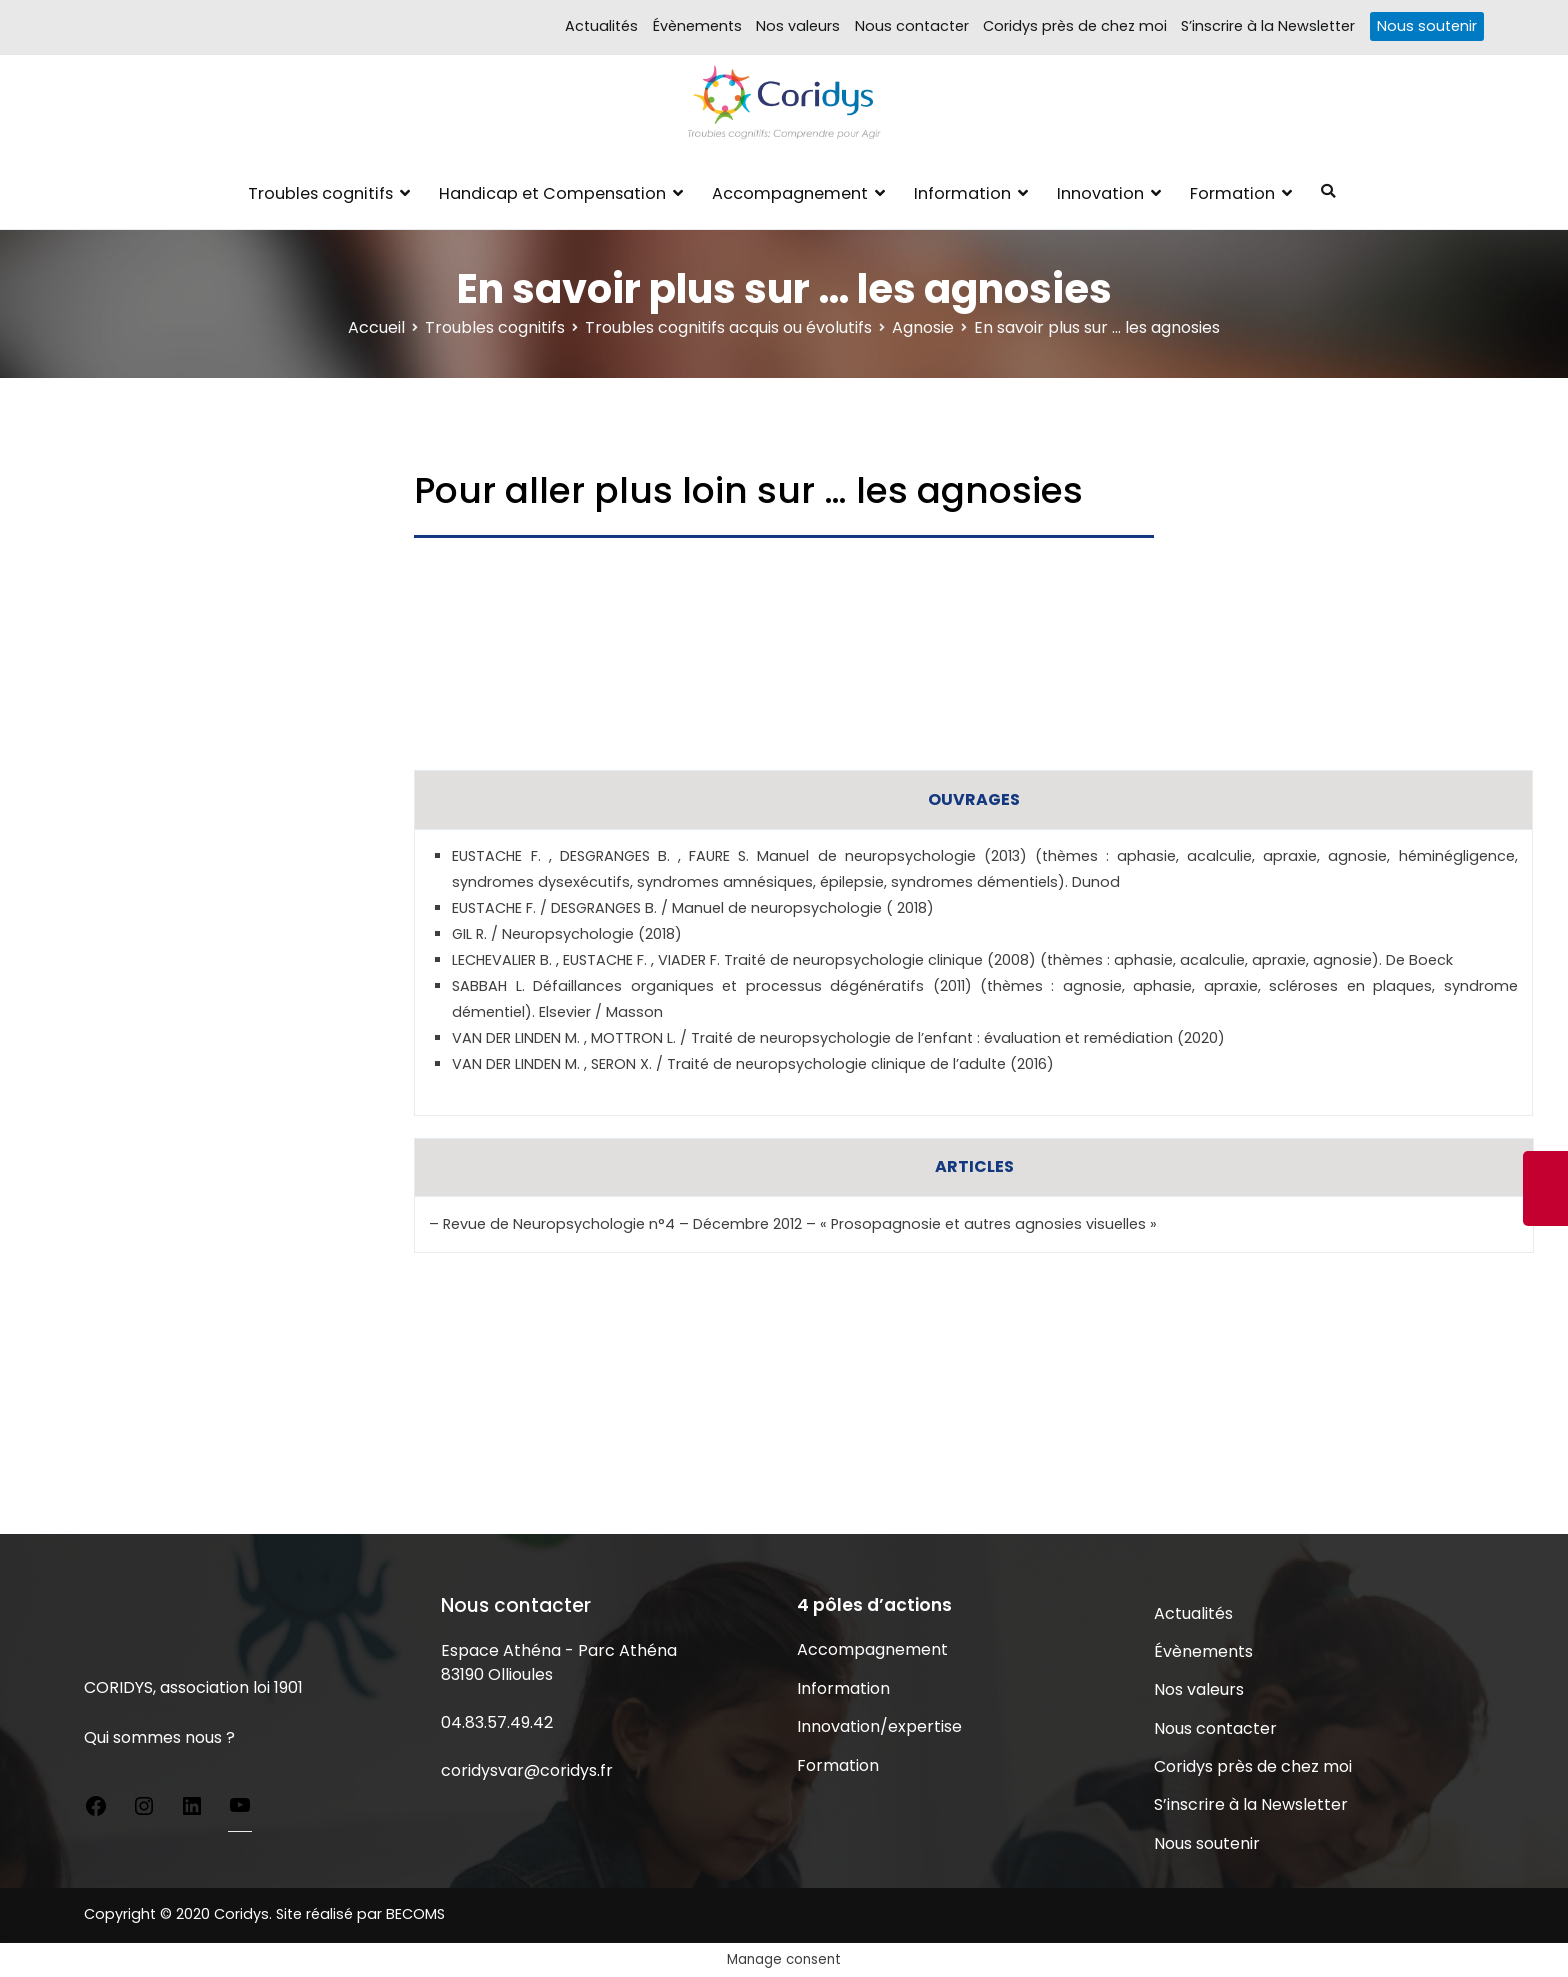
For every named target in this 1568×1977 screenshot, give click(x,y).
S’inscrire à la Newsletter (1268, 26)
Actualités (601, 26)
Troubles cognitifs (320, 193)
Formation (1232, 193)
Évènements (697, 26)
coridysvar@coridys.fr (527, 1770)
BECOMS (415, 1914)
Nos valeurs (798, 26)
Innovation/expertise (879, 1726)
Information (962, 193)
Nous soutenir (1427, 26)
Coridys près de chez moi (1075, 26)
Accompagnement (790, 193)
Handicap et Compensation (552, 193)
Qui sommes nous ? (159, 1737)
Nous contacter (912, 26)
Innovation (1100, 193)
